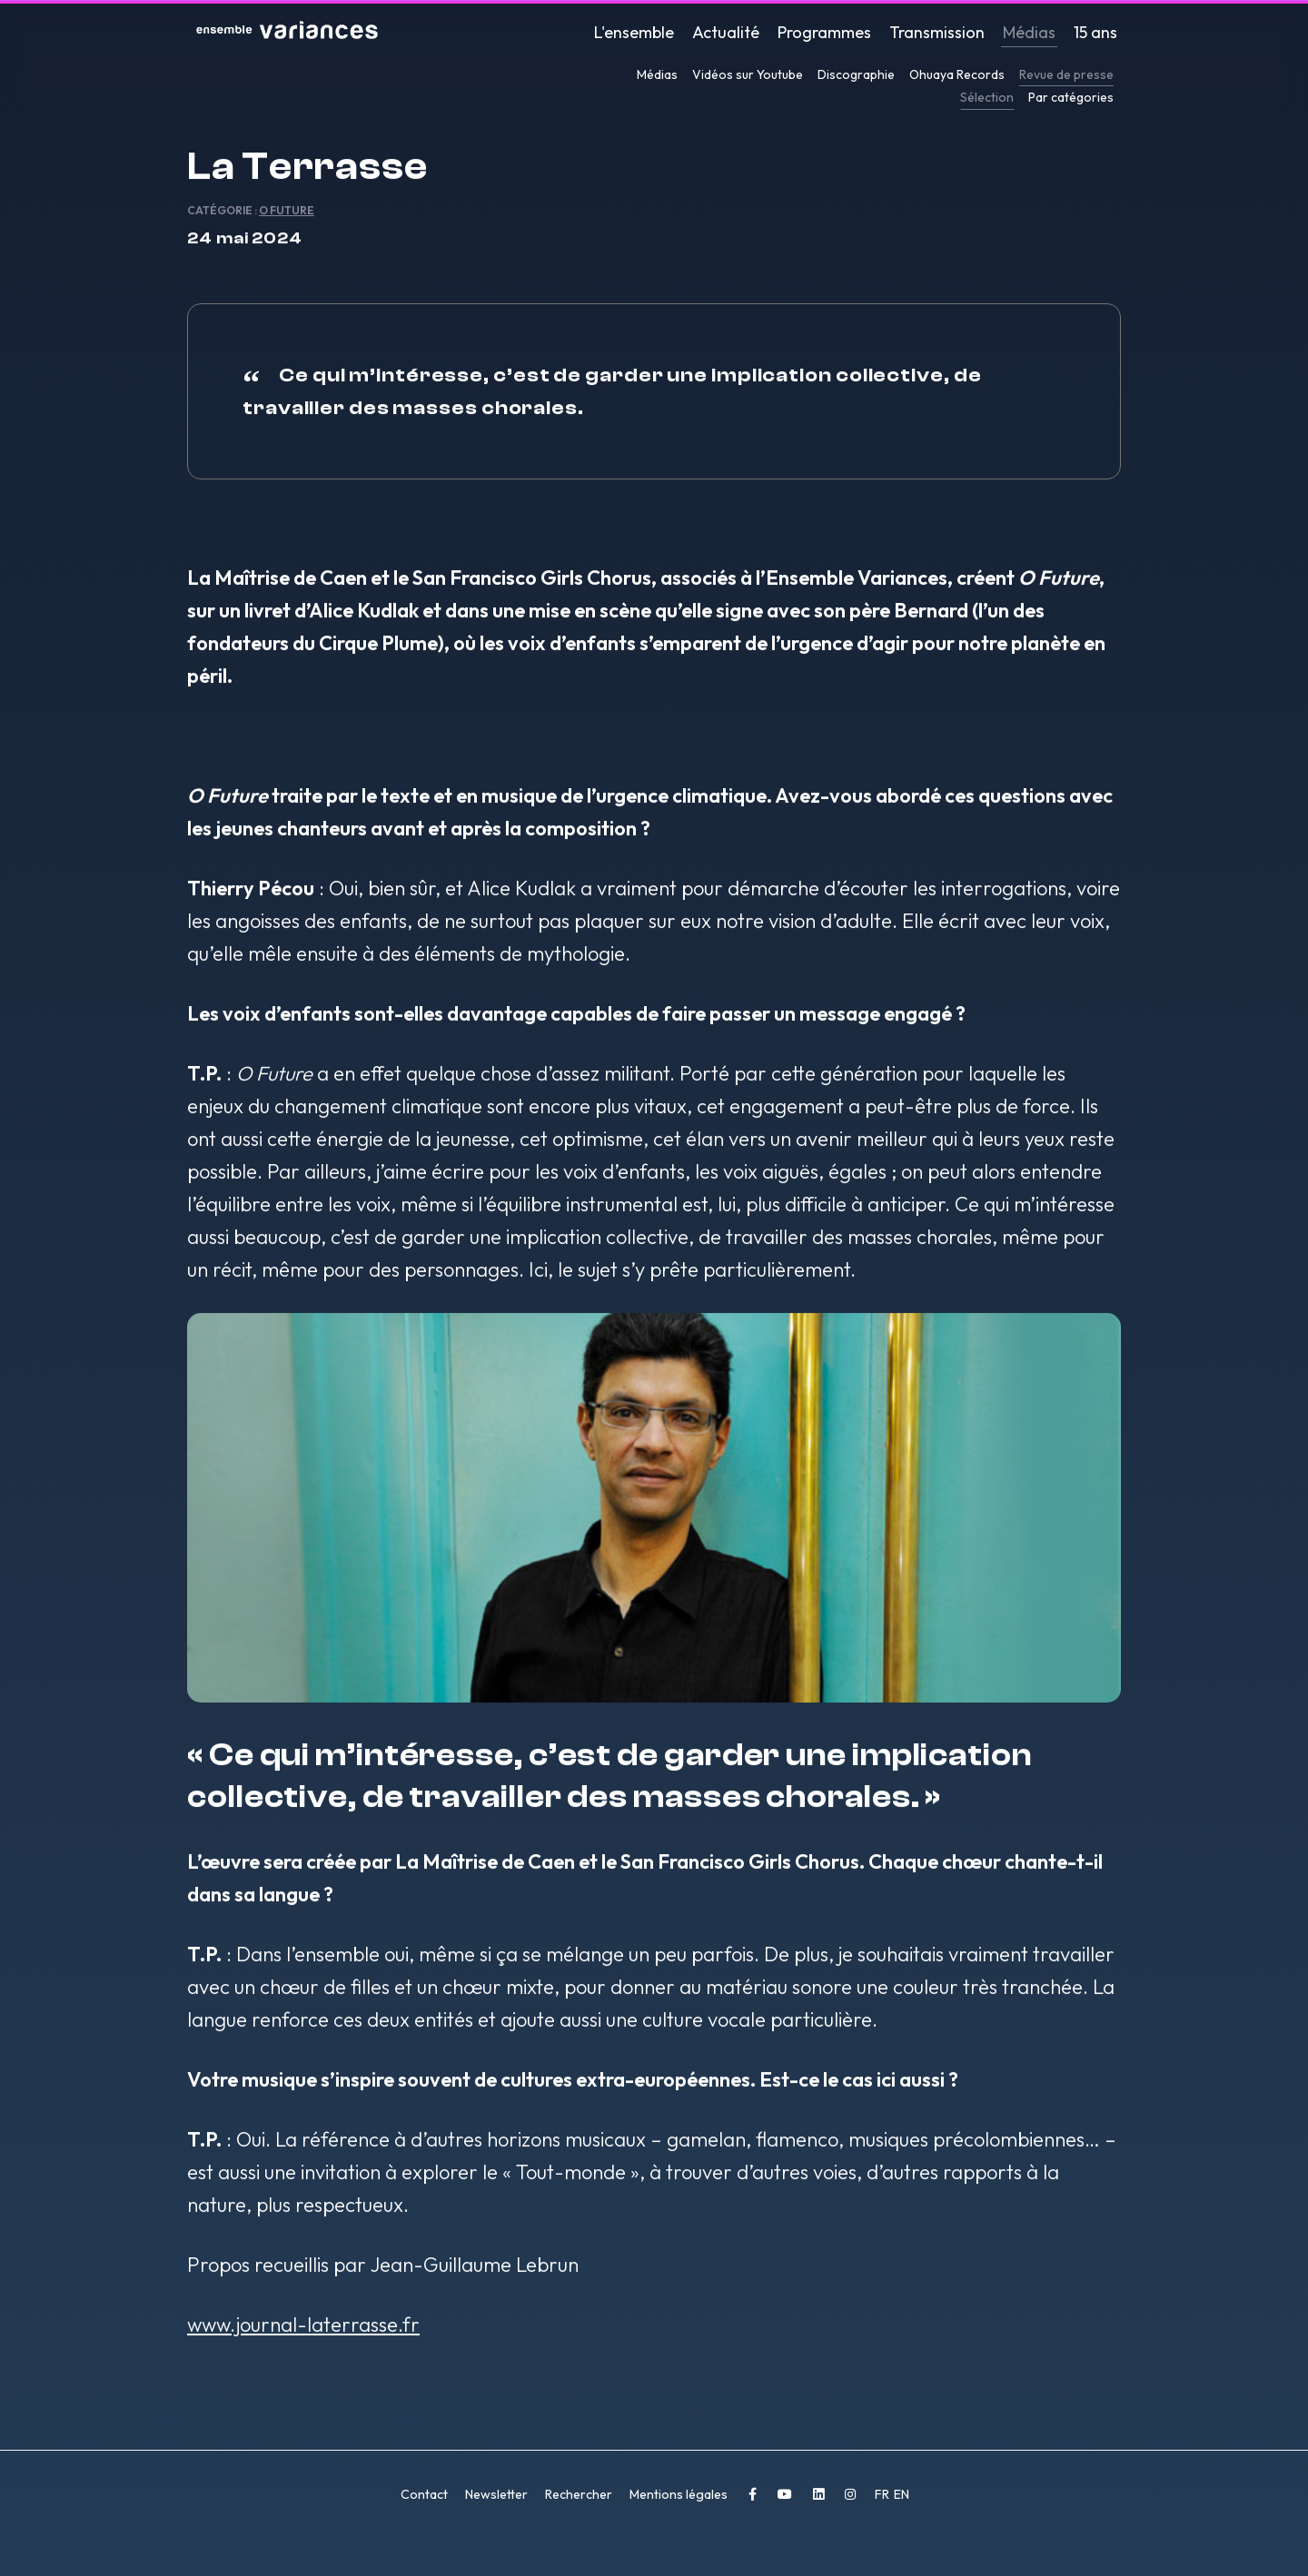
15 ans (1095, 32)
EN (901, 2503)
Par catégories (1071, 97)
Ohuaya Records (957, 74)
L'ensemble (634, 32)
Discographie (856, 74)
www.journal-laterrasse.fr (303, 2333)
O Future (286, 219)
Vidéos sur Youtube (747, 74)
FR (883, 2503)
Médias (1029, 32)
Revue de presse (1066, 74)
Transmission (937, 32)
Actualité (725, 32)
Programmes (824, 32)
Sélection (987, 97)
